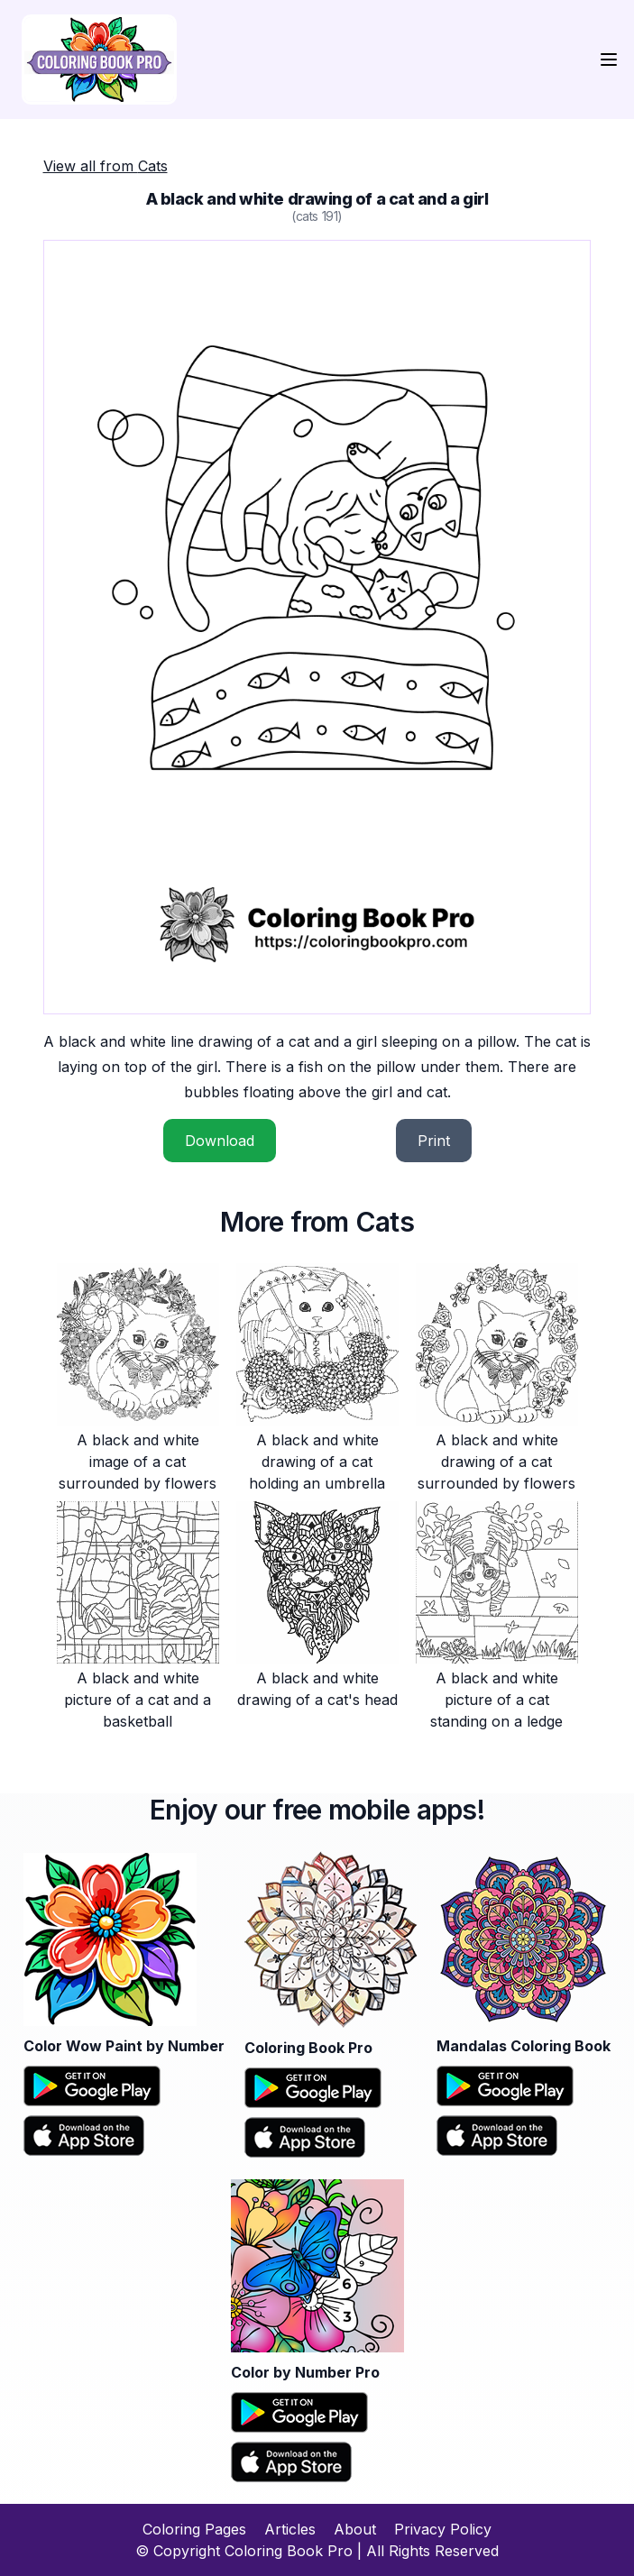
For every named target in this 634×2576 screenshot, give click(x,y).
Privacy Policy (443, 2529)
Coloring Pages (194, 2529)
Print (434, 1141)
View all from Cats (105, 166)
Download (219, 1141)
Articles (290, 2529)
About (355, 2529)
